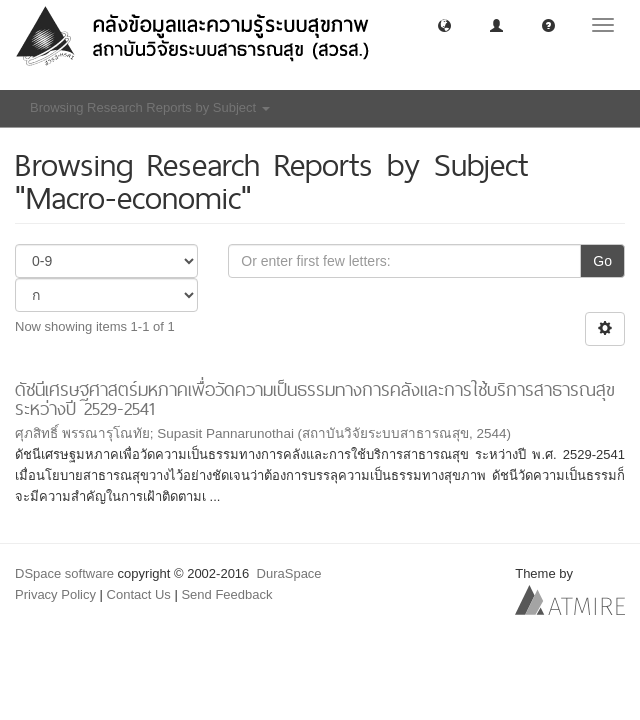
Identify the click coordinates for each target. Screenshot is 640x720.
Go (602, 261)
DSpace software (64, 573)
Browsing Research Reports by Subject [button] (150, 107)
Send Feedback (226, 594)
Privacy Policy (55, 594)
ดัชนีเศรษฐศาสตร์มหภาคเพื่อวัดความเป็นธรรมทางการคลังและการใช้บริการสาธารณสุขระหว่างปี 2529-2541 (315, 399)
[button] (444, 24)
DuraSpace (289, 573)
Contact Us (139, 594)
